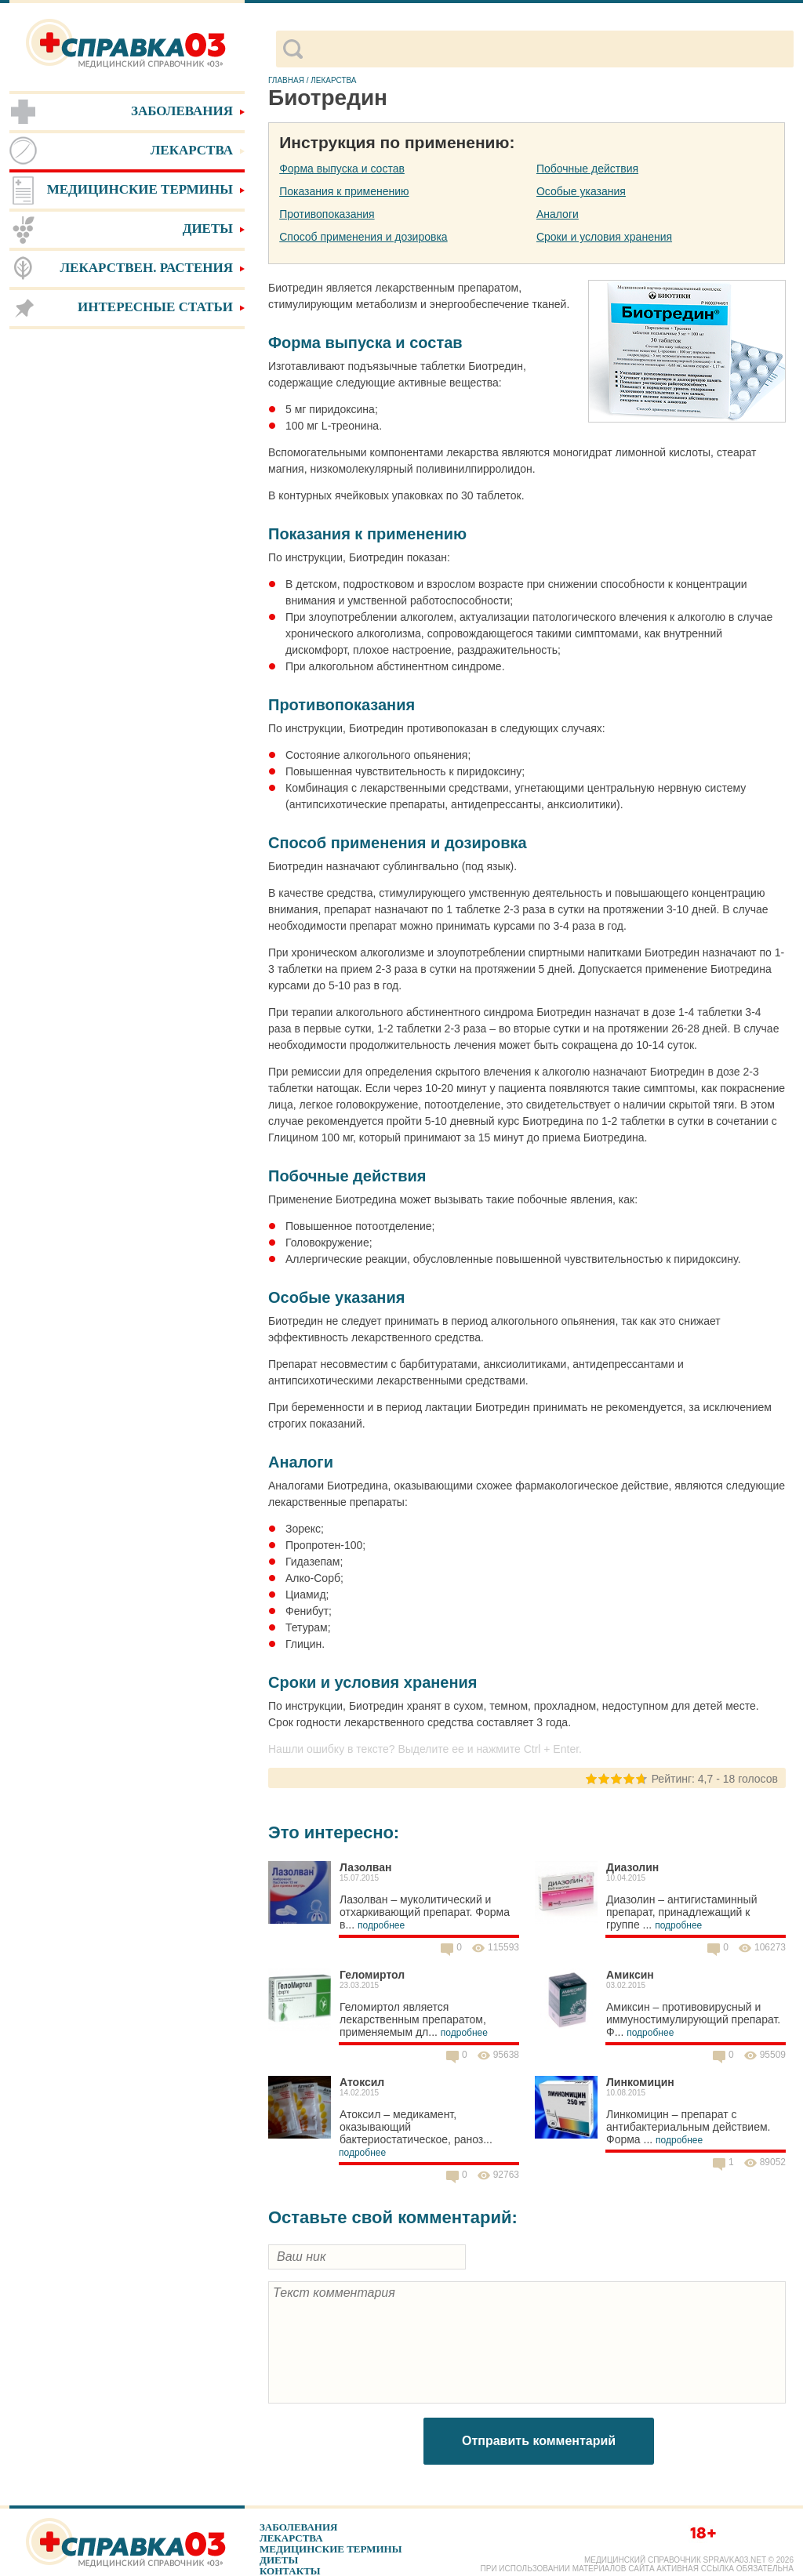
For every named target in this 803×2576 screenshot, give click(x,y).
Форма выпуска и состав (342, 168)
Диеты (279, 2560)
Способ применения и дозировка (363, 236)
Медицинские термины (331, 2549)
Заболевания (298, 2527)
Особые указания (581, 191)
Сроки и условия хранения (604, 236)
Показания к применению (344, 191)
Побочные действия (587, 168)
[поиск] (547, 49)
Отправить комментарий (539, 2440)
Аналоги (557, 214)
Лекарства (291, 2538)
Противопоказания (326, 214)
